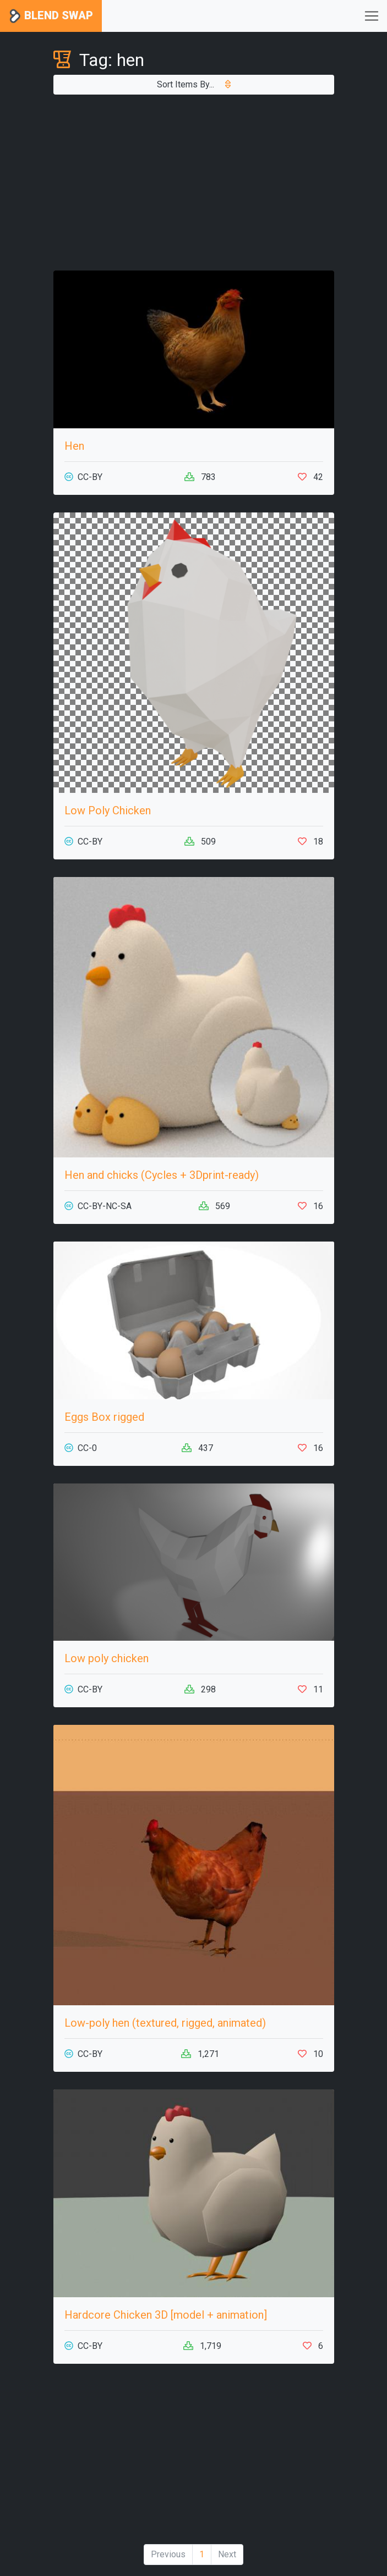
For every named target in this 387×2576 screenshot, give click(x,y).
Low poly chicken (106, 1658)
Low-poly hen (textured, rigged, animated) (165, 2022)
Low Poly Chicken (107, 810)
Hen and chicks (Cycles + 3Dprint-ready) (161, 1175)
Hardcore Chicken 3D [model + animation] (165, 2314)
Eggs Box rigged (104, 1417)
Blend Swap (51, 16)
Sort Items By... (194, 84)
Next (227, 2554)
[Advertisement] (193, 183)
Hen (74, 446)
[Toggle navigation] (371, 16)
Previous (168, 2554)
